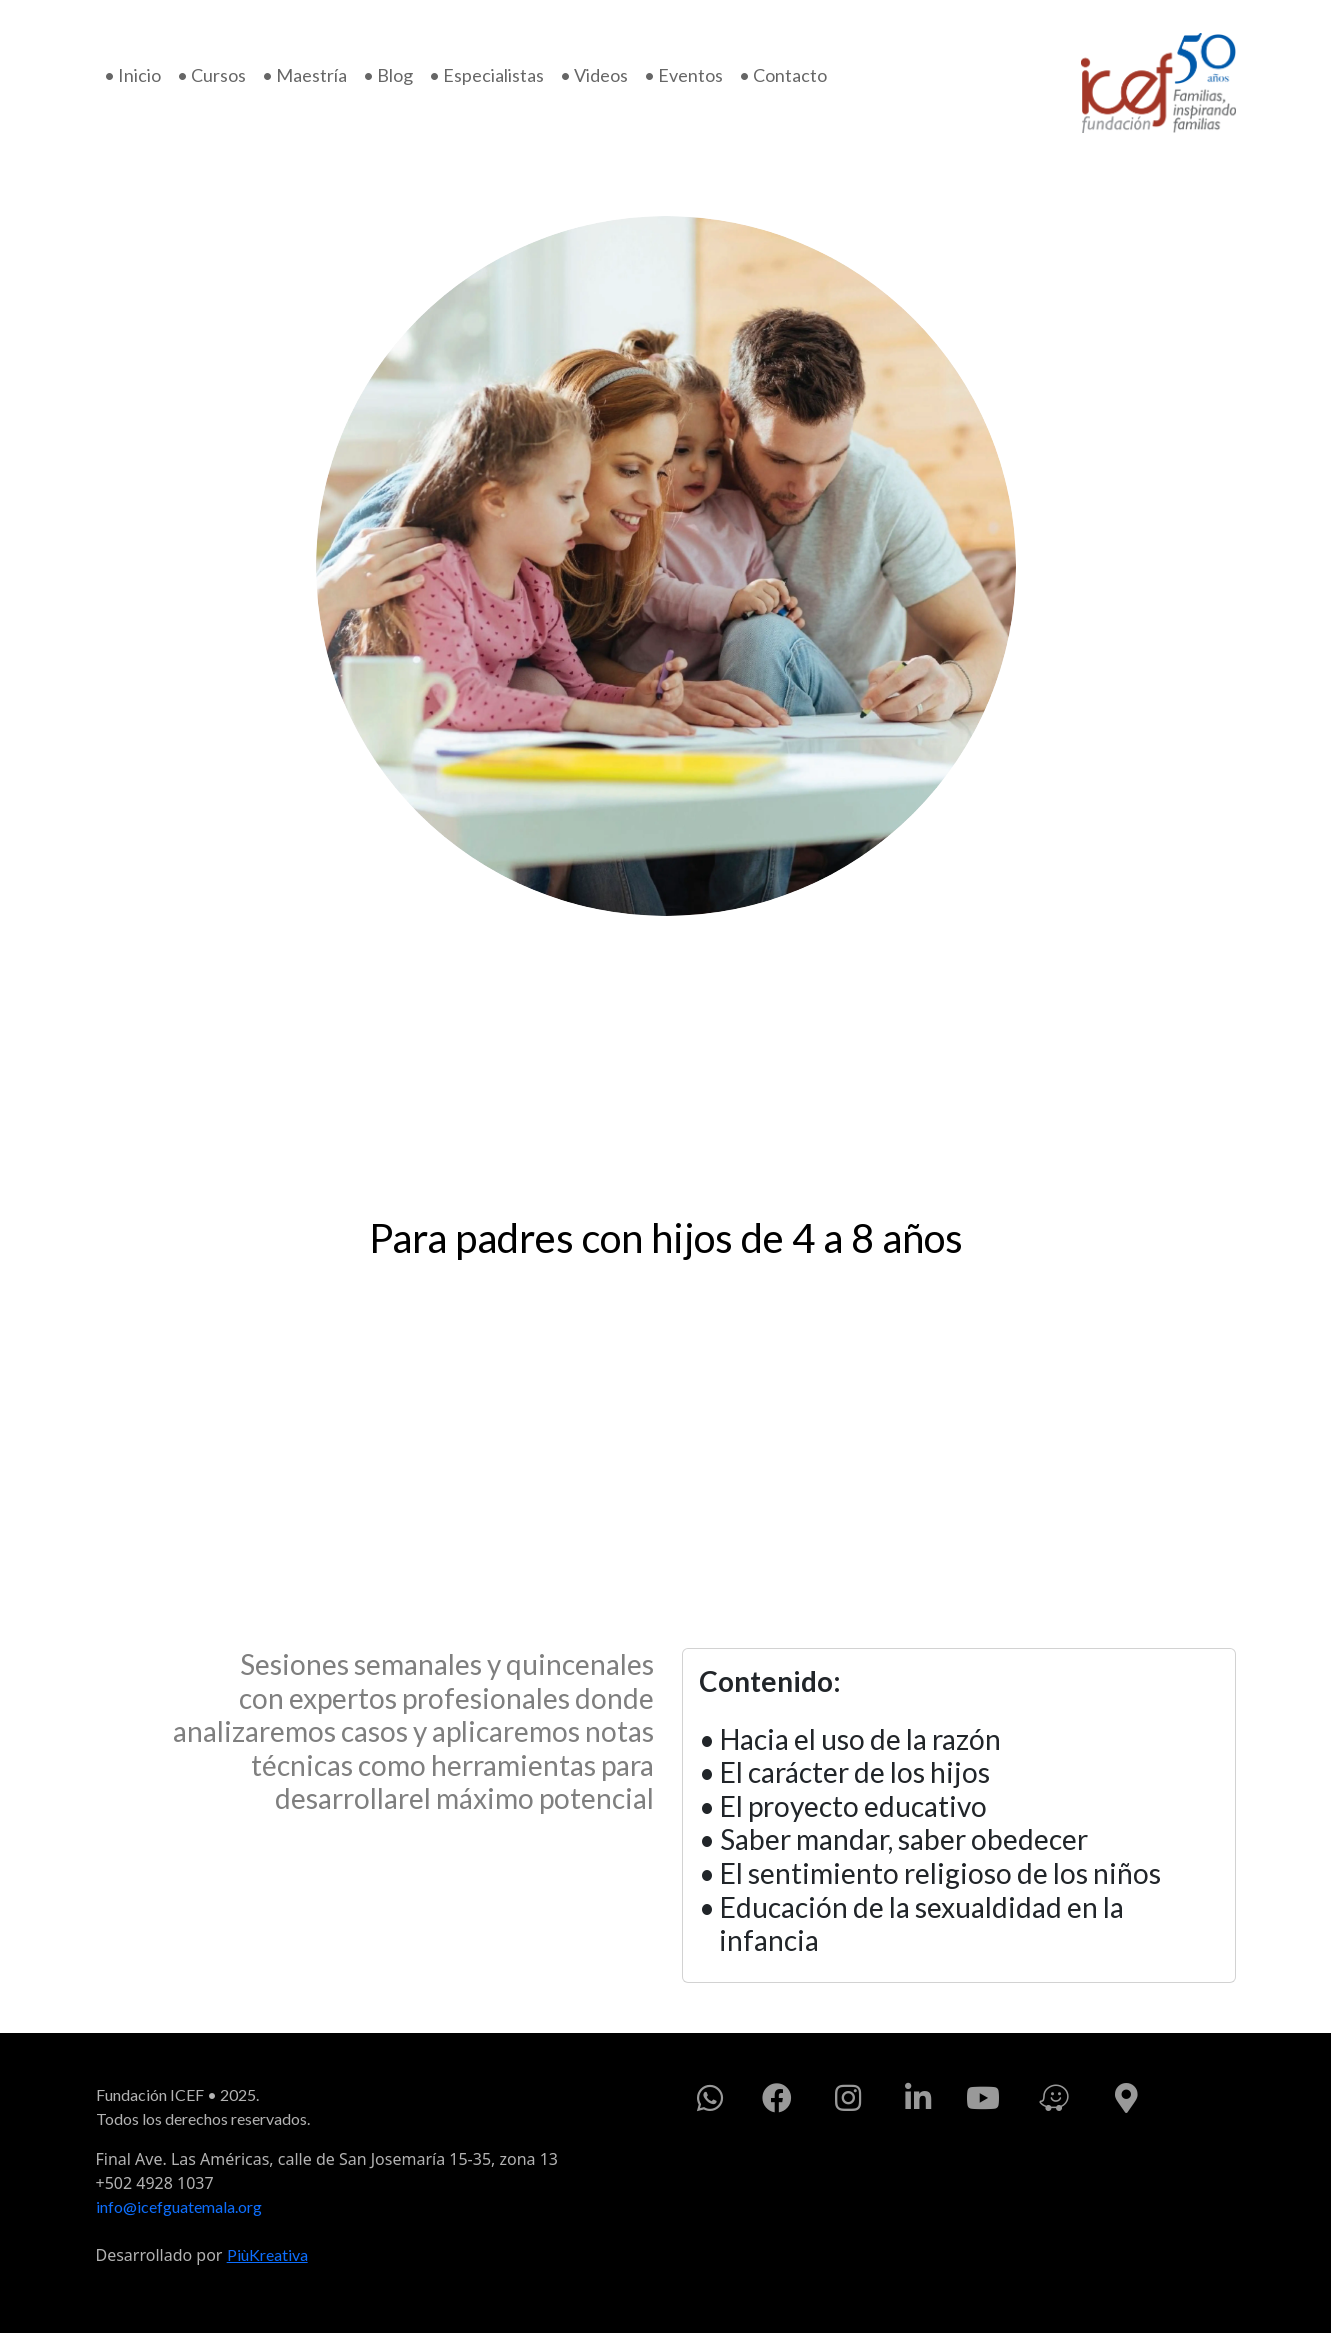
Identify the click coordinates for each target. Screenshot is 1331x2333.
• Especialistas (486, 75)
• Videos (594, 75)
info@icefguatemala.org (179, 2206)
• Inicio (132, 75)
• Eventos (683, 75)
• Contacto (783, 75)
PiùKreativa (267, 2254)
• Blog (388, 75)
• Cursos (211, 75)
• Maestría (304, 75)
